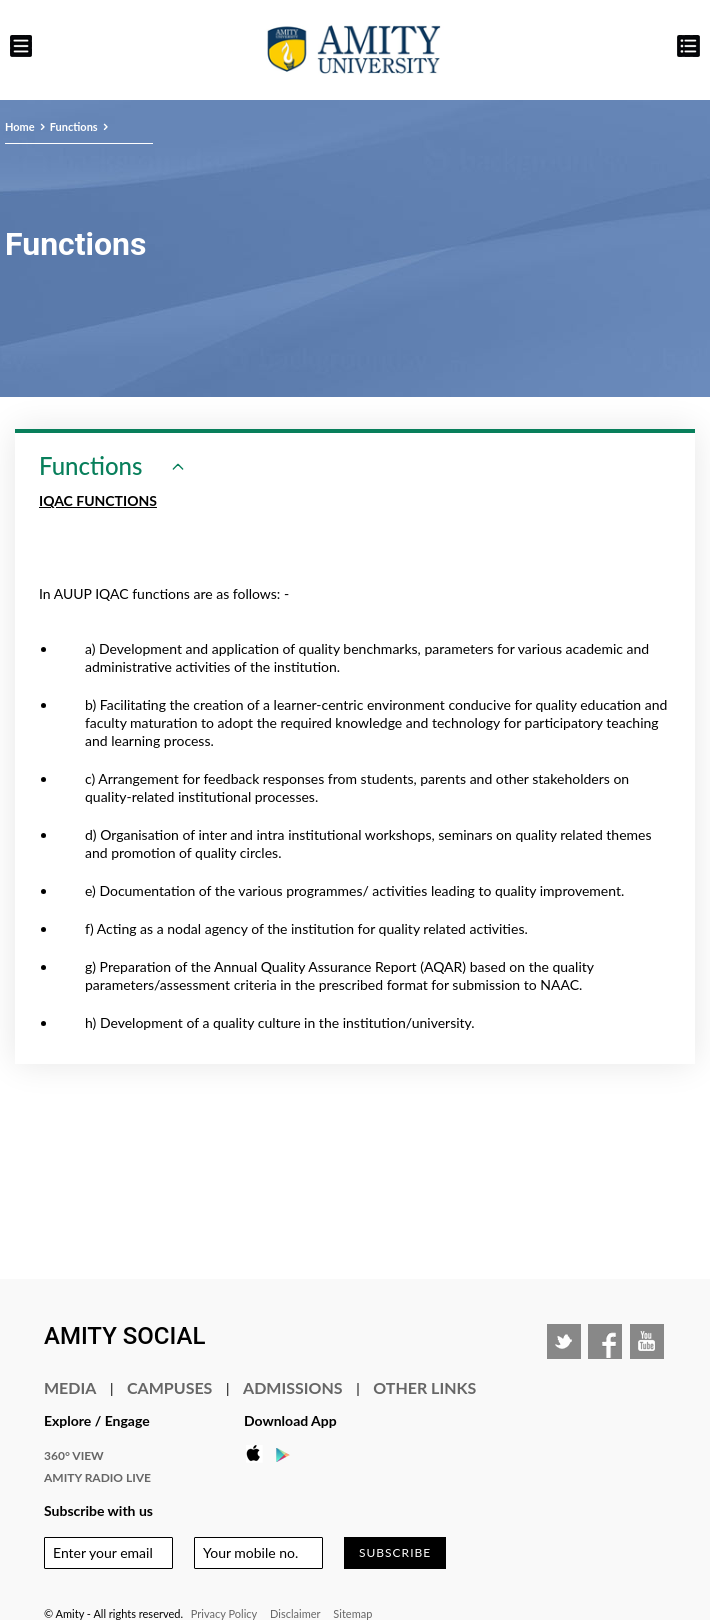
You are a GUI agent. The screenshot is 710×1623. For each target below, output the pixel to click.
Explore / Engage (97, 1420)
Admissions (292, 1387)
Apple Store (259, 1454)
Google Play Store (289, 1454)
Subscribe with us (98, 1510)
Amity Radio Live (97, 1477)
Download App (290, 1420)
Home (20, 126)
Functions (74, 126)
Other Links (424, 1387)
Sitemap (352, 1613)
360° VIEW (74, 1455)
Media (70, 1387)
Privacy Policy (224, 1613)
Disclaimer (295, 1613)
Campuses (169, 1387)
